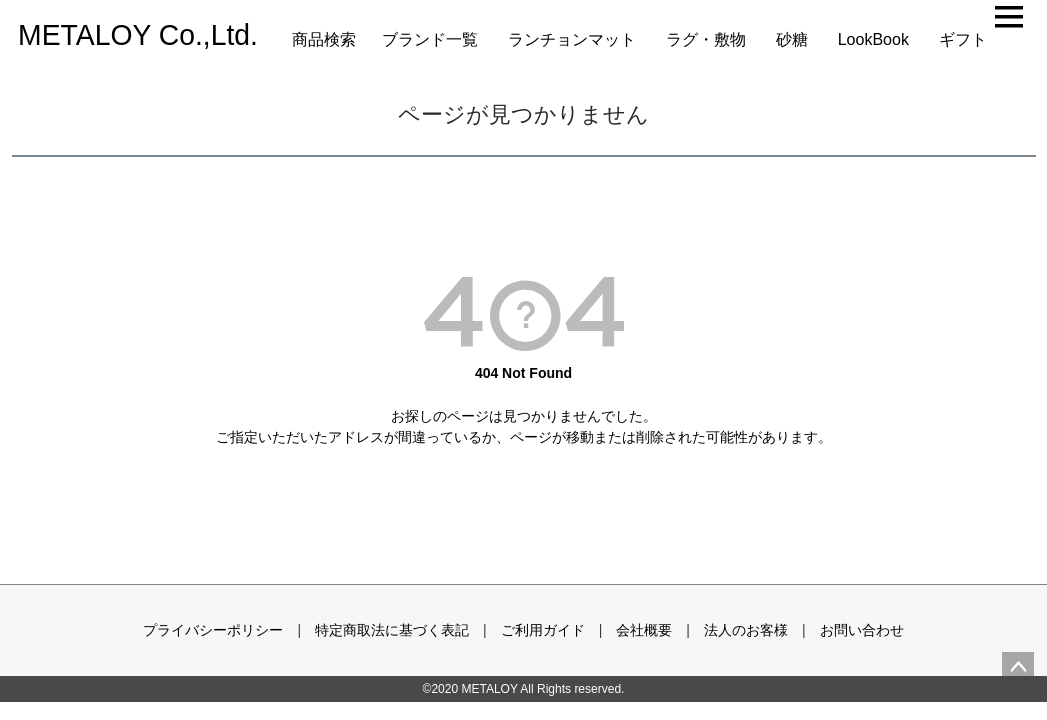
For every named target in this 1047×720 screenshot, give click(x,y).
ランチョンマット (572, 39)
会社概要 (644, 630)
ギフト (963, 39)
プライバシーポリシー (213, 630)
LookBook (873, 39)
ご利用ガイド (543, 630)
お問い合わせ (862, 630)
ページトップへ (1018, 668)
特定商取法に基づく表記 (392, 630)
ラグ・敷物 (706, 39)
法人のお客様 (746, 630)
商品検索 (324, 39)
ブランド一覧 (430, 39)
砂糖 (792, 39)
